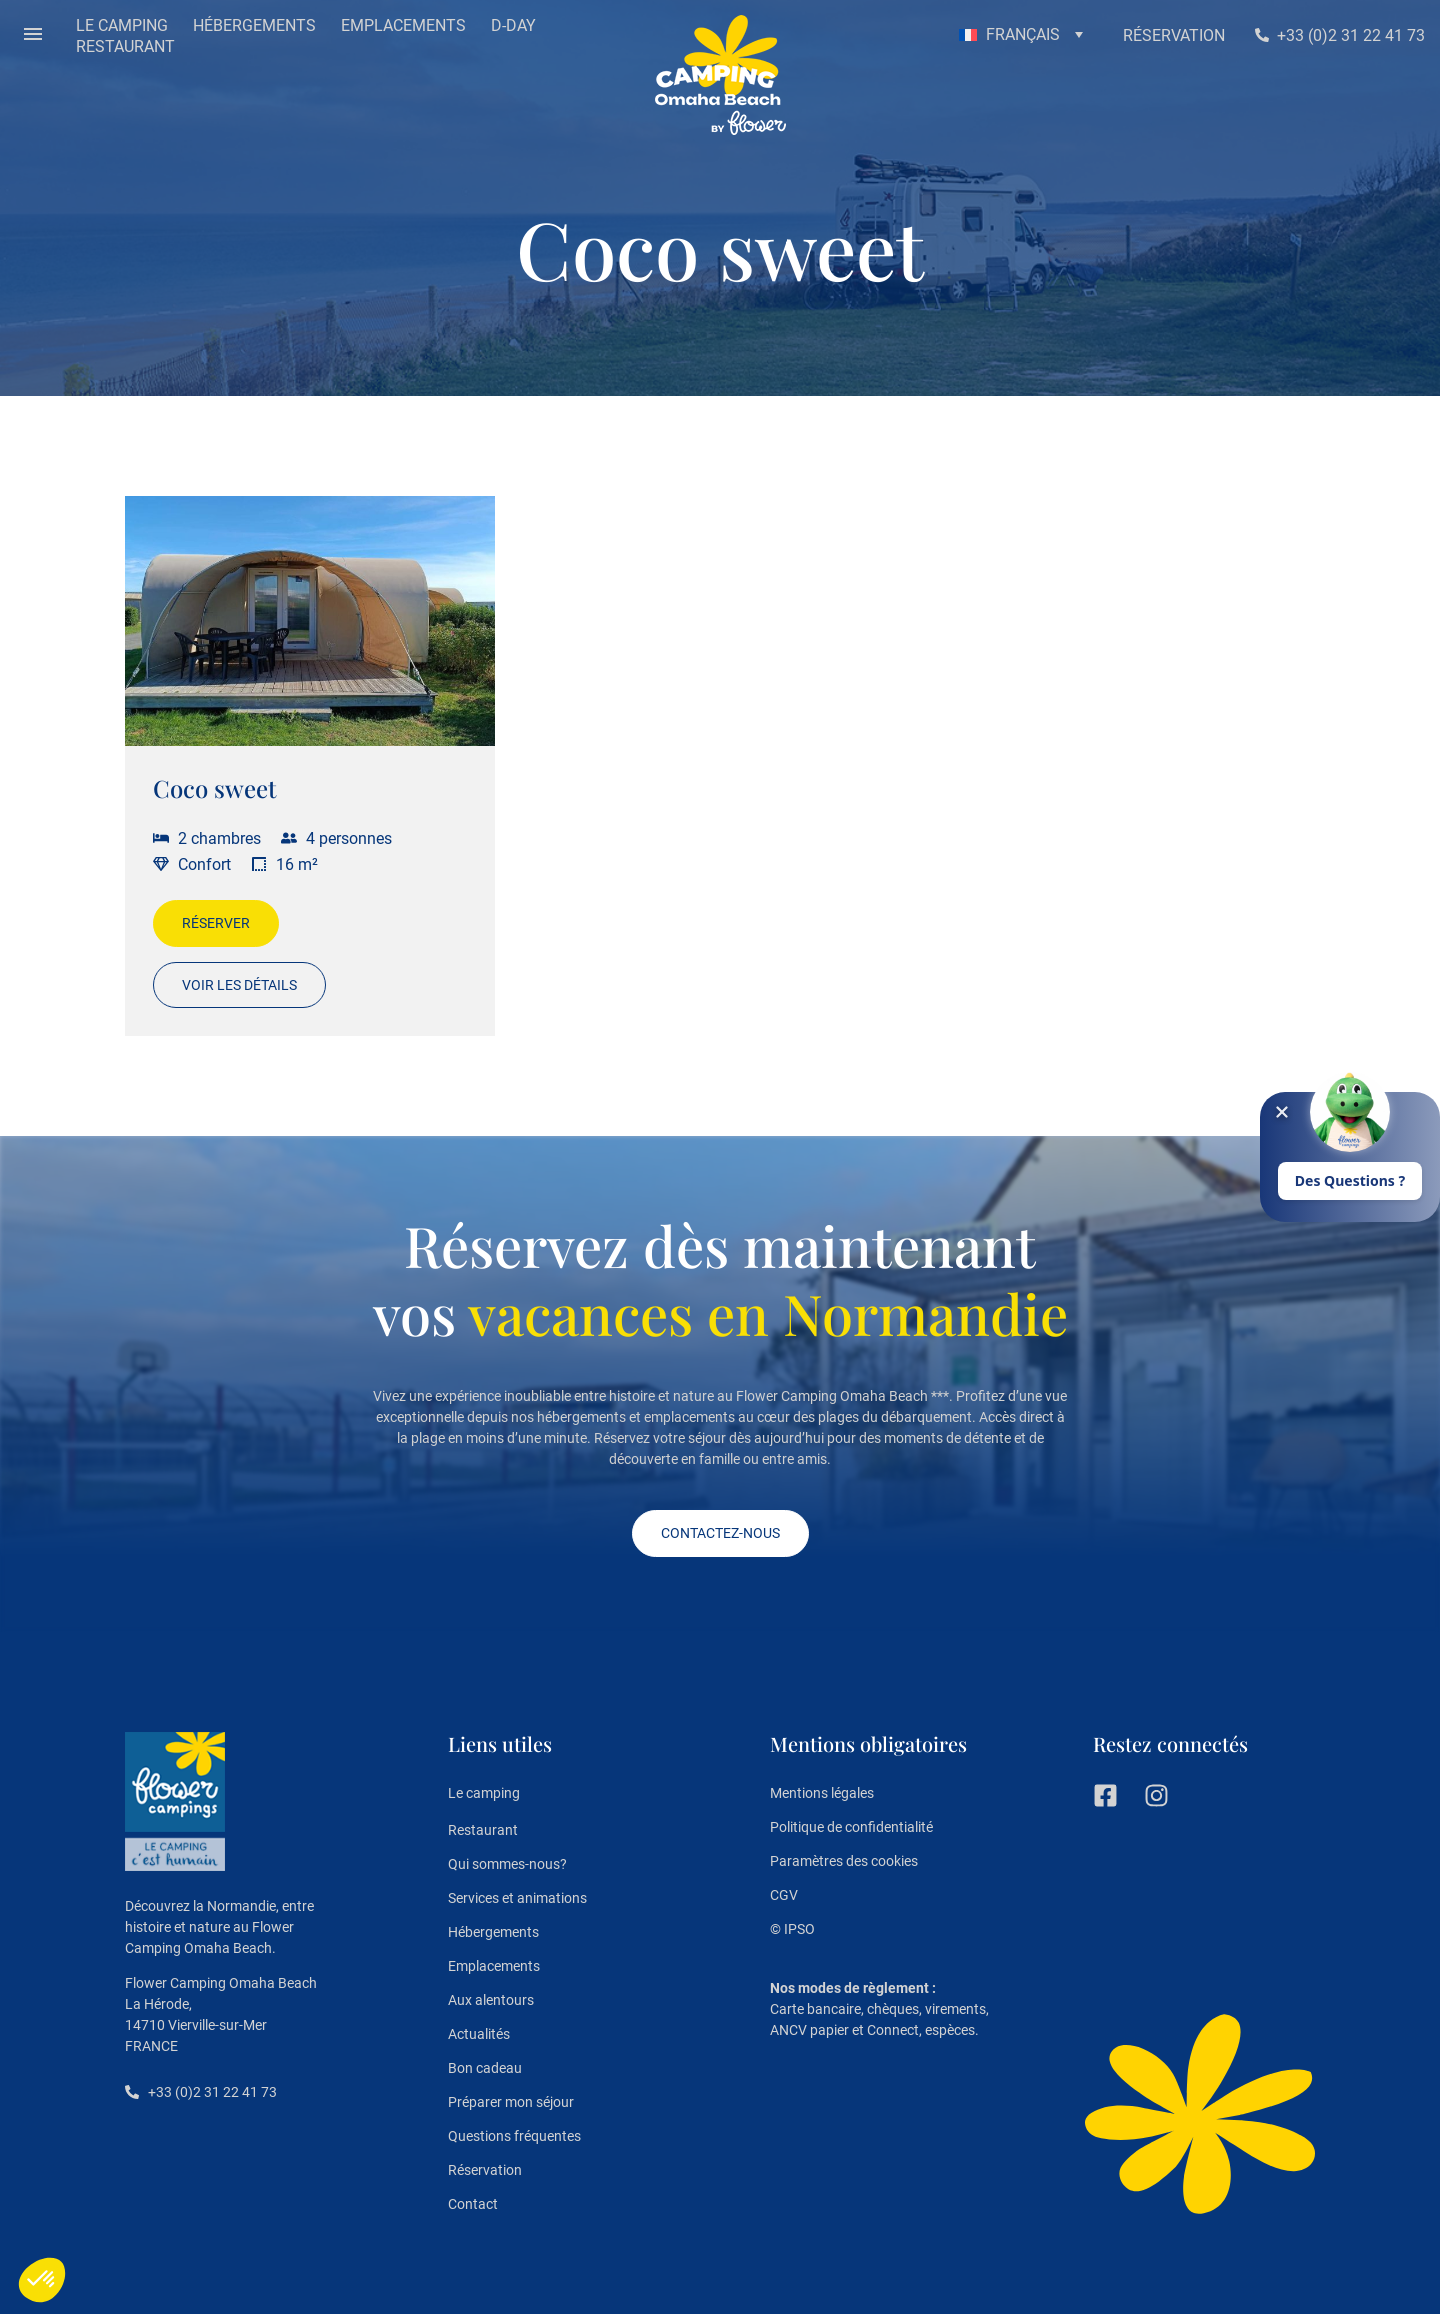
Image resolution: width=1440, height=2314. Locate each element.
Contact (473, 2204)
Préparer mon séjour (511, 2102)
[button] (33, 36)
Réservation (485, 2170)
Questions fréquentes (514, 2136)
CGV (784, 1895)
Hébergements (493, 1932)
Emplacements (494, 1966)
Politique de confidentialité (851, 1827)
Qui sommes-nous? (507, 1864)
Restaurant (483, 1830)
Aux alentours (491, 2000)
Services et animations (517, 1898)
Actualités (479, 2034)
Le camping (484, 1794)
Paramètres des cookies (844, 1861)
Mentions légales (822, 1793)
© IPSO (792, 1929)
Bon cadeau (485, 2068)
